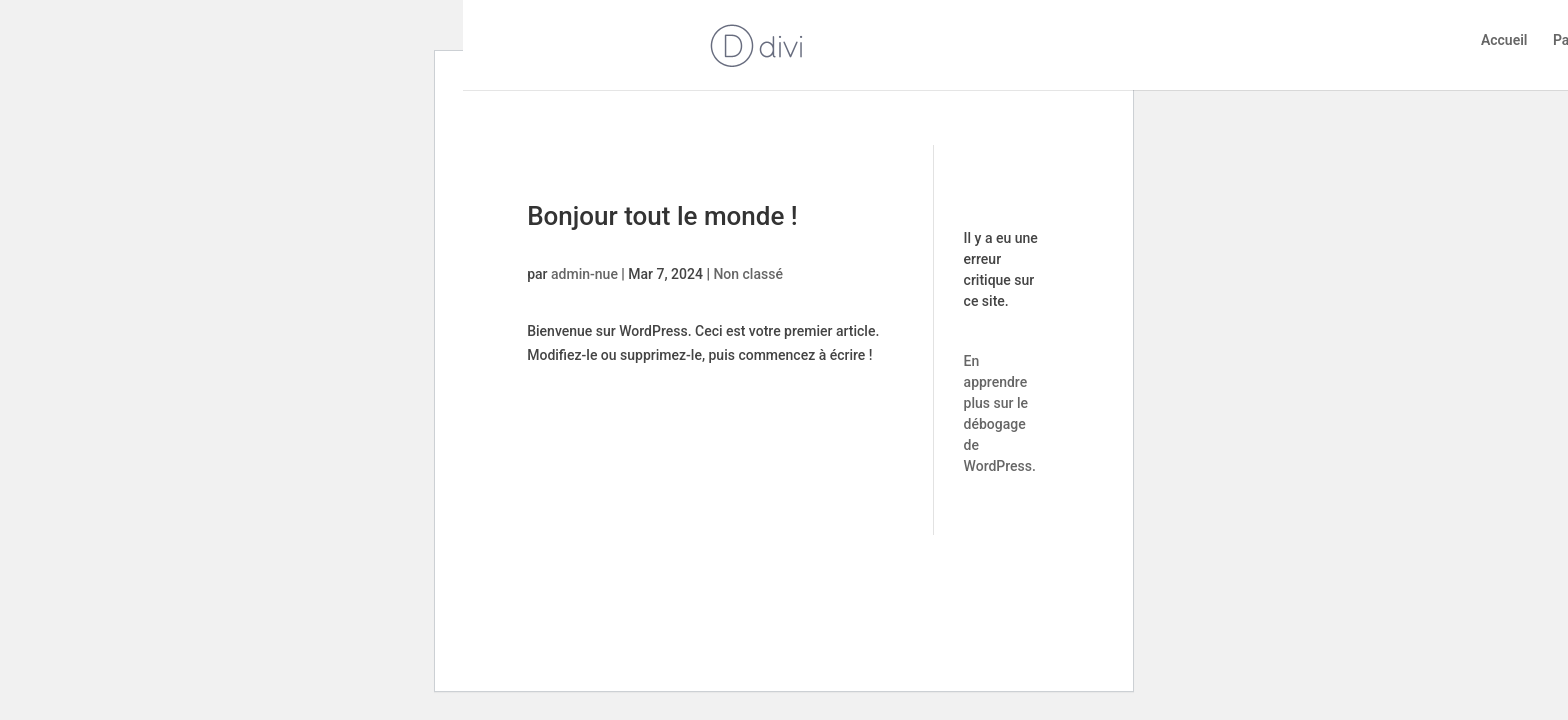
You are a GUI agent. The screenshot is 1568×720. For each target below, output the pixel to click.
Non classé (747, 274)
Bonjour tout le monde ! (662, 216)
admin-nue (584, 274)
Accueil (1504, 40)
